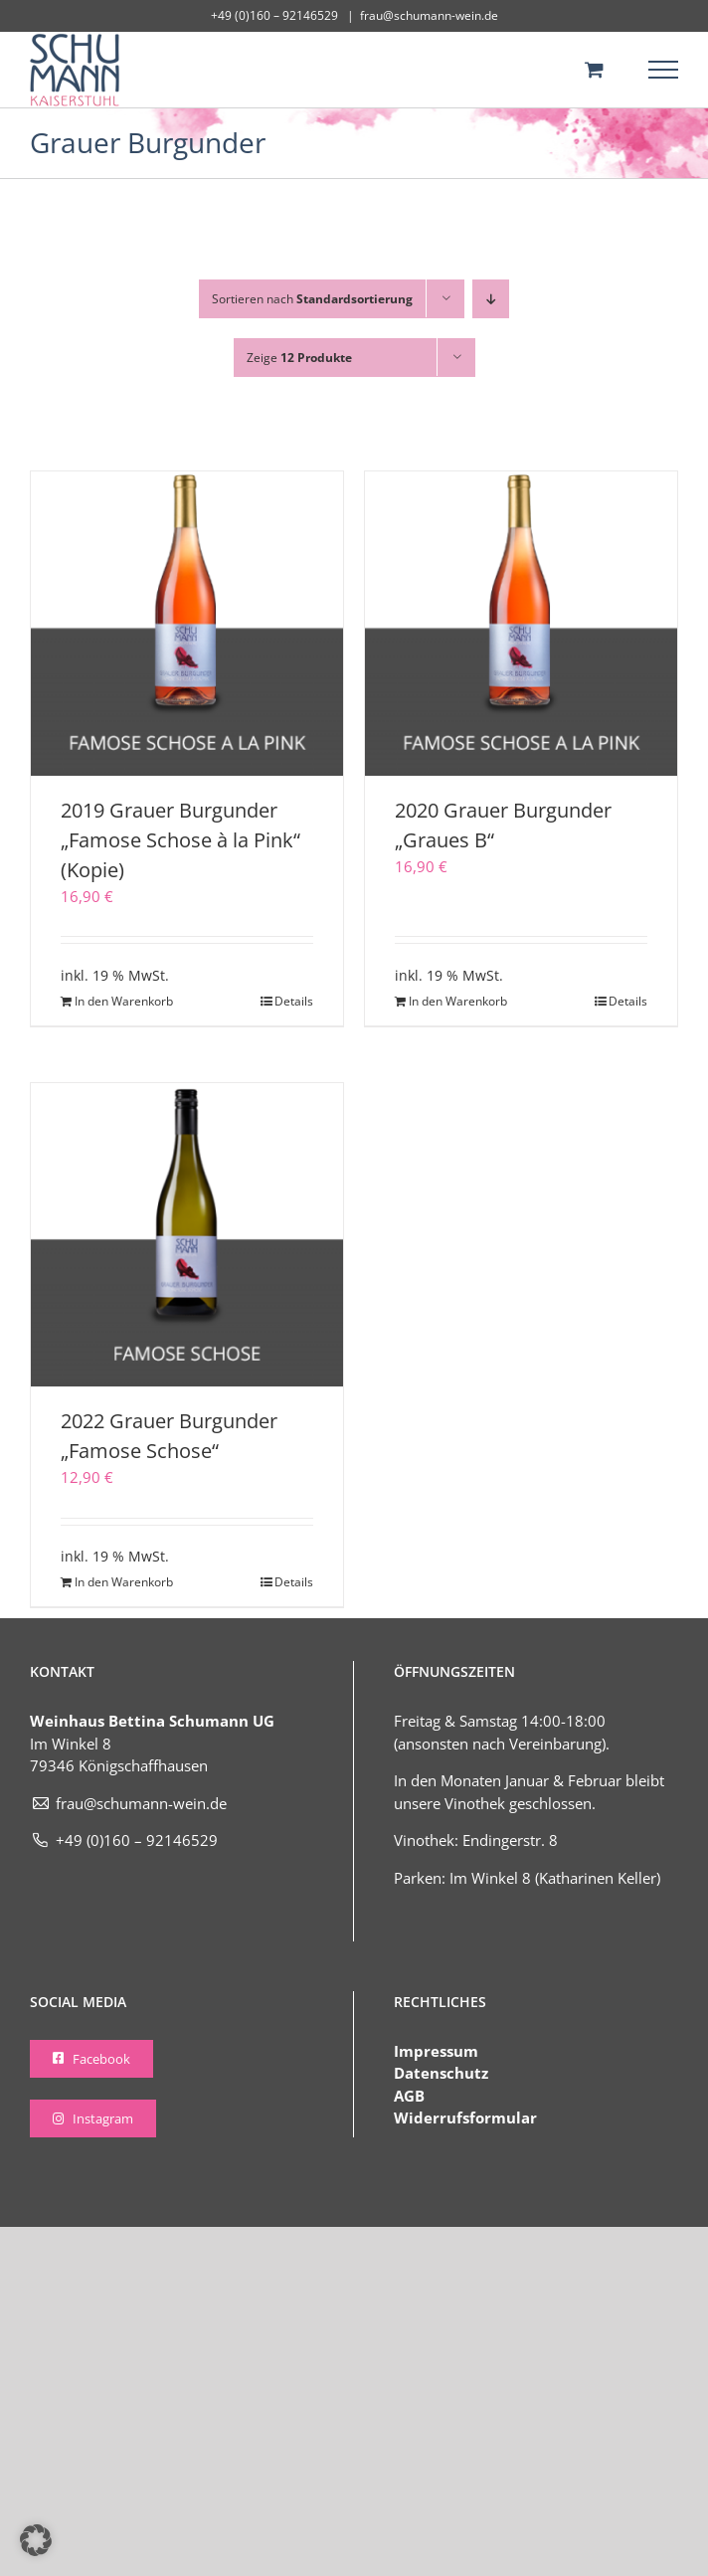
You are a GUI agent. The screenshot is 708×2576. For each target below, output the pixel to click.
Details (293, 1001)
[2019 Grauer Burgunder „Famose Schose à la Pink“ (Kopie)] (187, 623)
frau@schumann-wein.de (429, 15)
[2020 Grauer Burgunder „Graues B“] (521, 623)
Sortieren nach (312, 298)
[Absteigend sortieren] (490, 298)
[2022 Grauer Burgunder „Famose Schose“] (187, 1234)
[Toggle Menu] (663, 70)
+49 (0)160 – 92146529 (124, 1840)
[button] (36, 2540)
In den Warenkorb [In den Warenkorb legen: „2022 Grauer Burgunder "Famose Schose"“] (124, 1581)
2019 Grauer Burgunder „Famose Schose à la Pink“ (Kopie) (180, 840)
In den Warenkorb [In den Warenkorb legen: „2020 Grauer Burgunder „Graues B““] (458, 1001)
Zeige (299, 357)
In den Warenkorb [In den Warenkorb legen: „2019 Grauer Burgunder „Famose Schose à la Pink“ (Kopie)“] (124, 1001)
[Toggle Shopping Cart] (594, 69)
